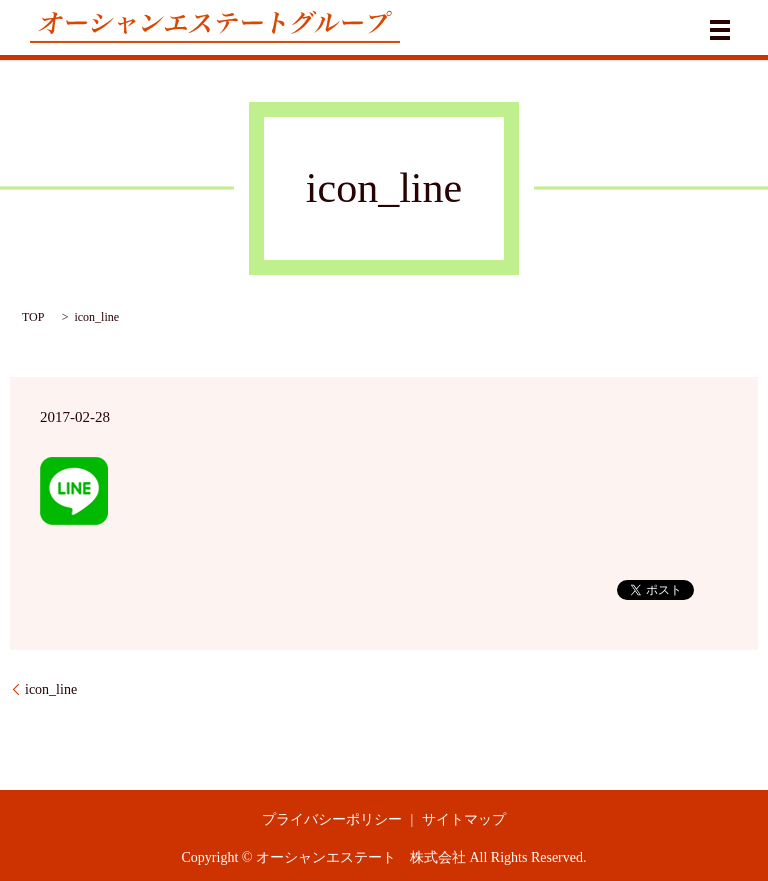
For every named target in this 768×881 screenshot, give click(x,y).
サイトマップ (464, 819)
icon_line (51, 689)
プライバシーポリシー (332, 819)
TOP (33, 317)
